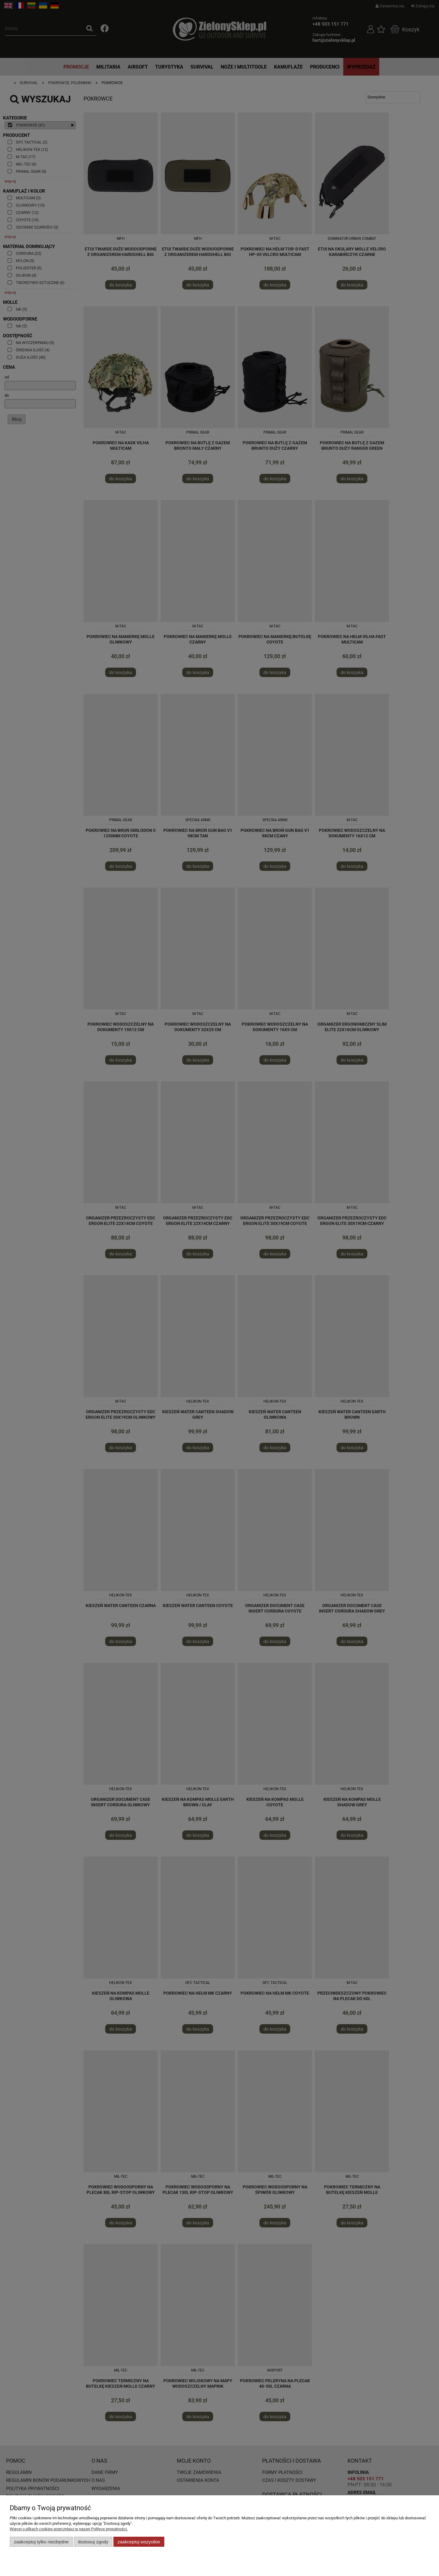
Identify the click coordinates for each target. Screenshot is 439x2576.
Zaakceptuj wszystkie (139, 2541)
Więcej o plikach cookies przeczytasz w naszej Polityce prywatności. (69, 2529)
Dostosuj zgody (93, 2541)
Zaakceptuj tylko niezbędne (41, 2541)
